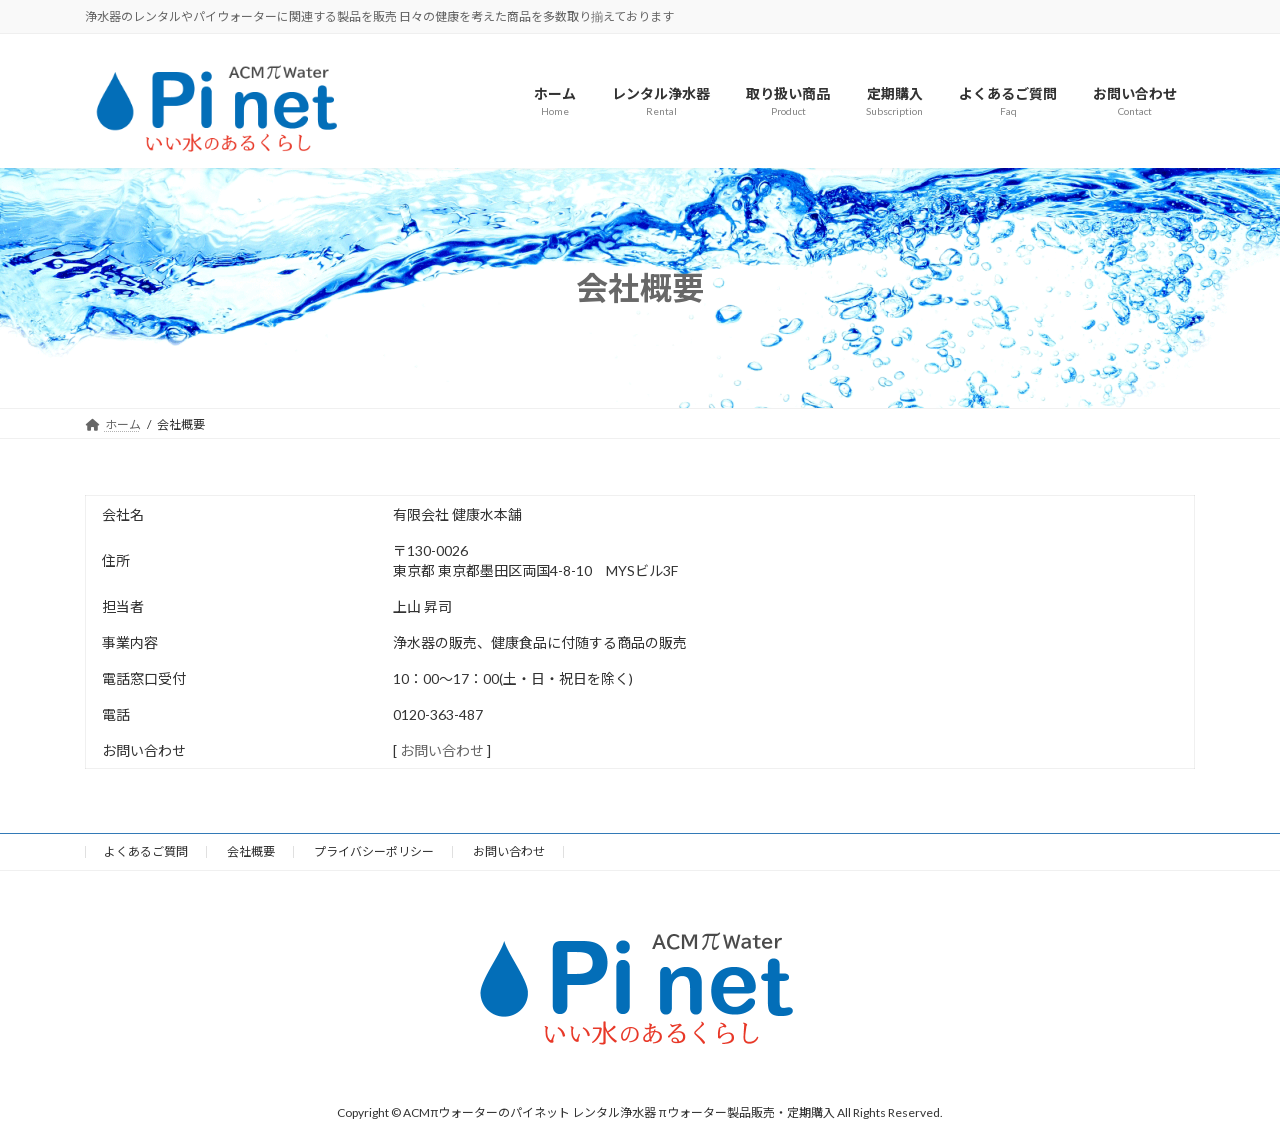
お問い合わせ (442, 750)
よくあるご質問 (146, 851)
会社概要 (251, 851)
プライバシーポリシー (374, 851)
